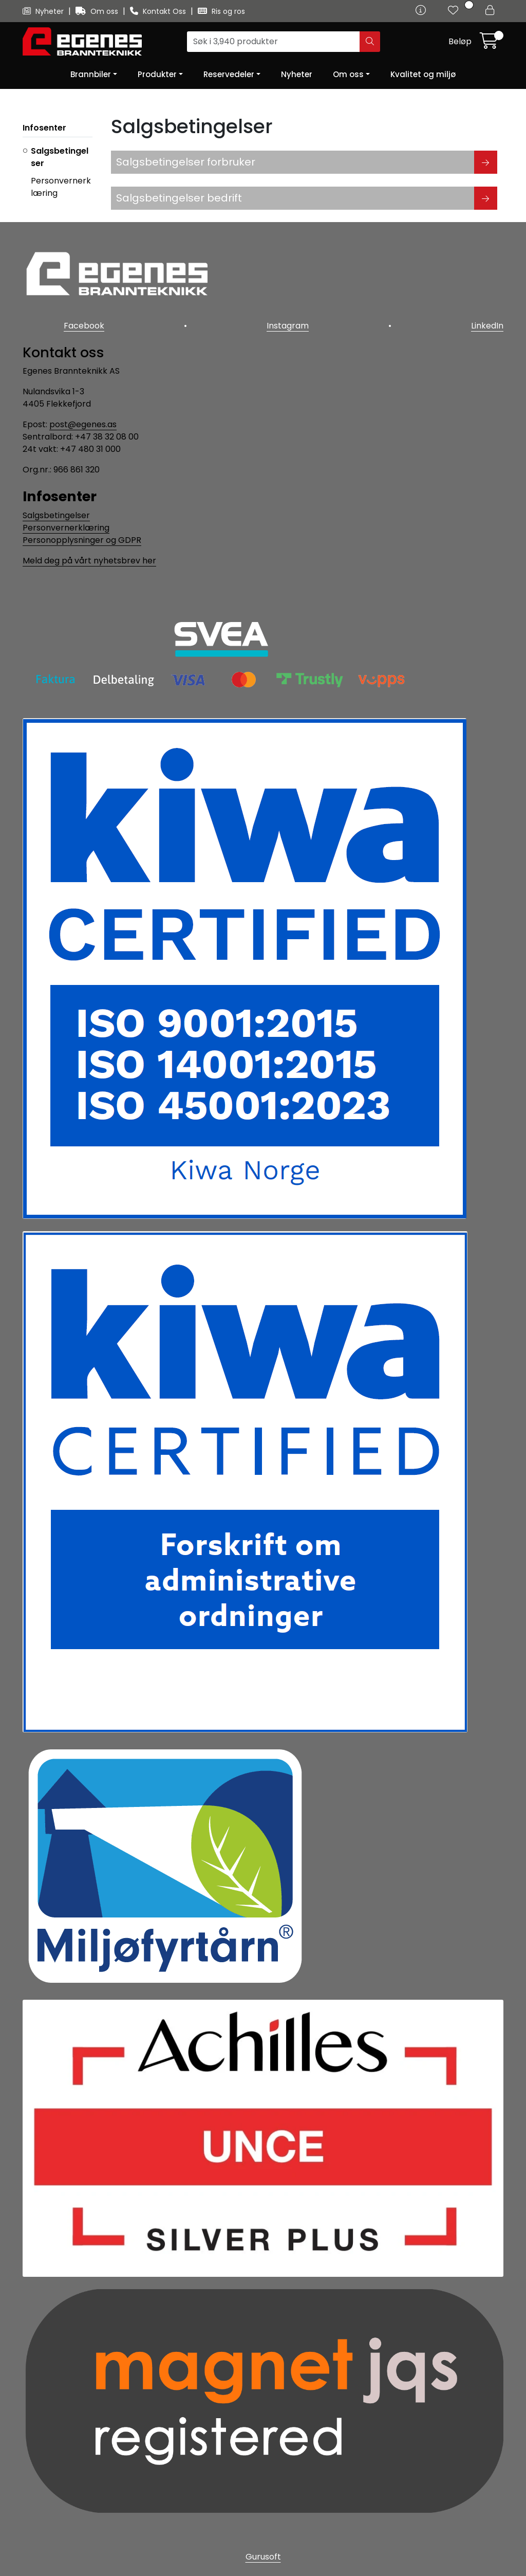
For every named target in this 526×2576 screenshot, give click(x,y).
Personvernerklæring (66, 528)
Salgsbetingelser (56, 515)
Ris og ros (221, 11)
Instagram (288, 326)
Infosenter (44, 128)
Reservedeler (228, 74)
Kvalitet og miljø (423, 74)
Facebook (84, 326)
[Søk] (273, 41)
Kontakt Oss (159, 11)
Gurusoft (263, 2557)
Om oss (98, 11)
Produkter (157, 74)
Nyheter (44, 11)
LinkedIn (487, 326)
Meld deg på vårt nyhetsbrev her (89, 561)
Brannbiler (90, 74)
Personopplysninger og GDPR (82, 540)
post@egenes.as (83, 424)
